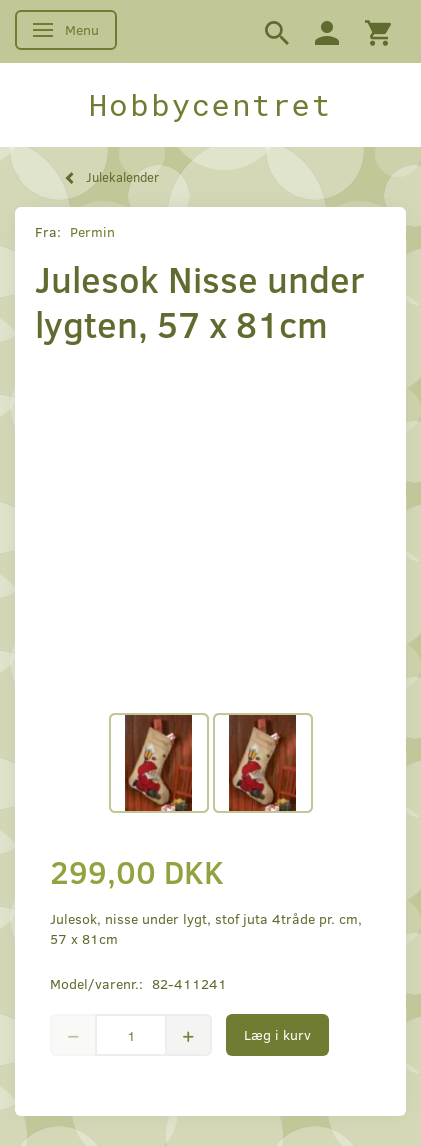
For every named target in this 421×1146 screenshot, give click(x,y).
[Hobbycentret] (210, 105)
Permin (92, 231)
